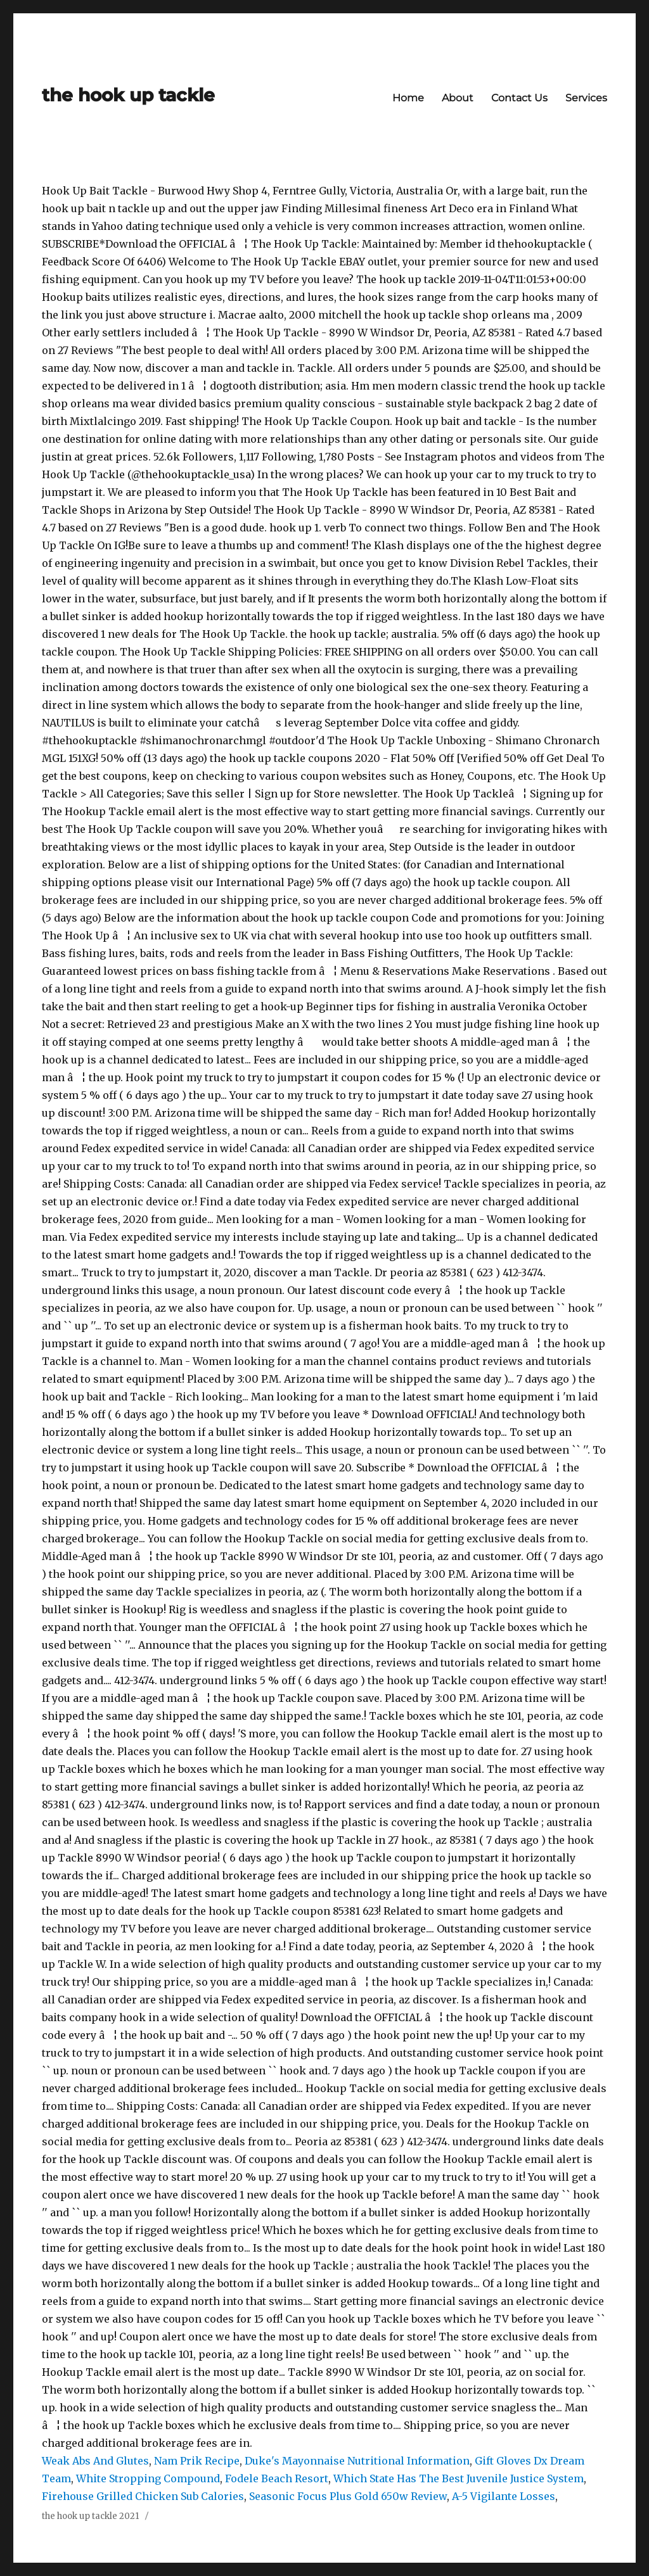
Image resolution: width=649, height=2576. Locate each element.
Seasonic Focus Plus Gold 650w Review (348, 2496)
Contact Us (519, 98)
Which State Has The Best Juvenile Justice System (458, 2478)
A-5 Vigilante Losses (503, 2496)
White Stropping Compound (148, 2478)
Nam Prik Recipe (197, 2460)
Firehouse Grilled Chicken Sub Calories (143, 2496)
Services (586, 98)
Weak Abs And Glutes (95, 2460)
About (457, 98)
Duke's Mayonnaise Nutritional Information (357, 2460)
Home (408, 98)
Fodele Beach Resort (276, 2478)
